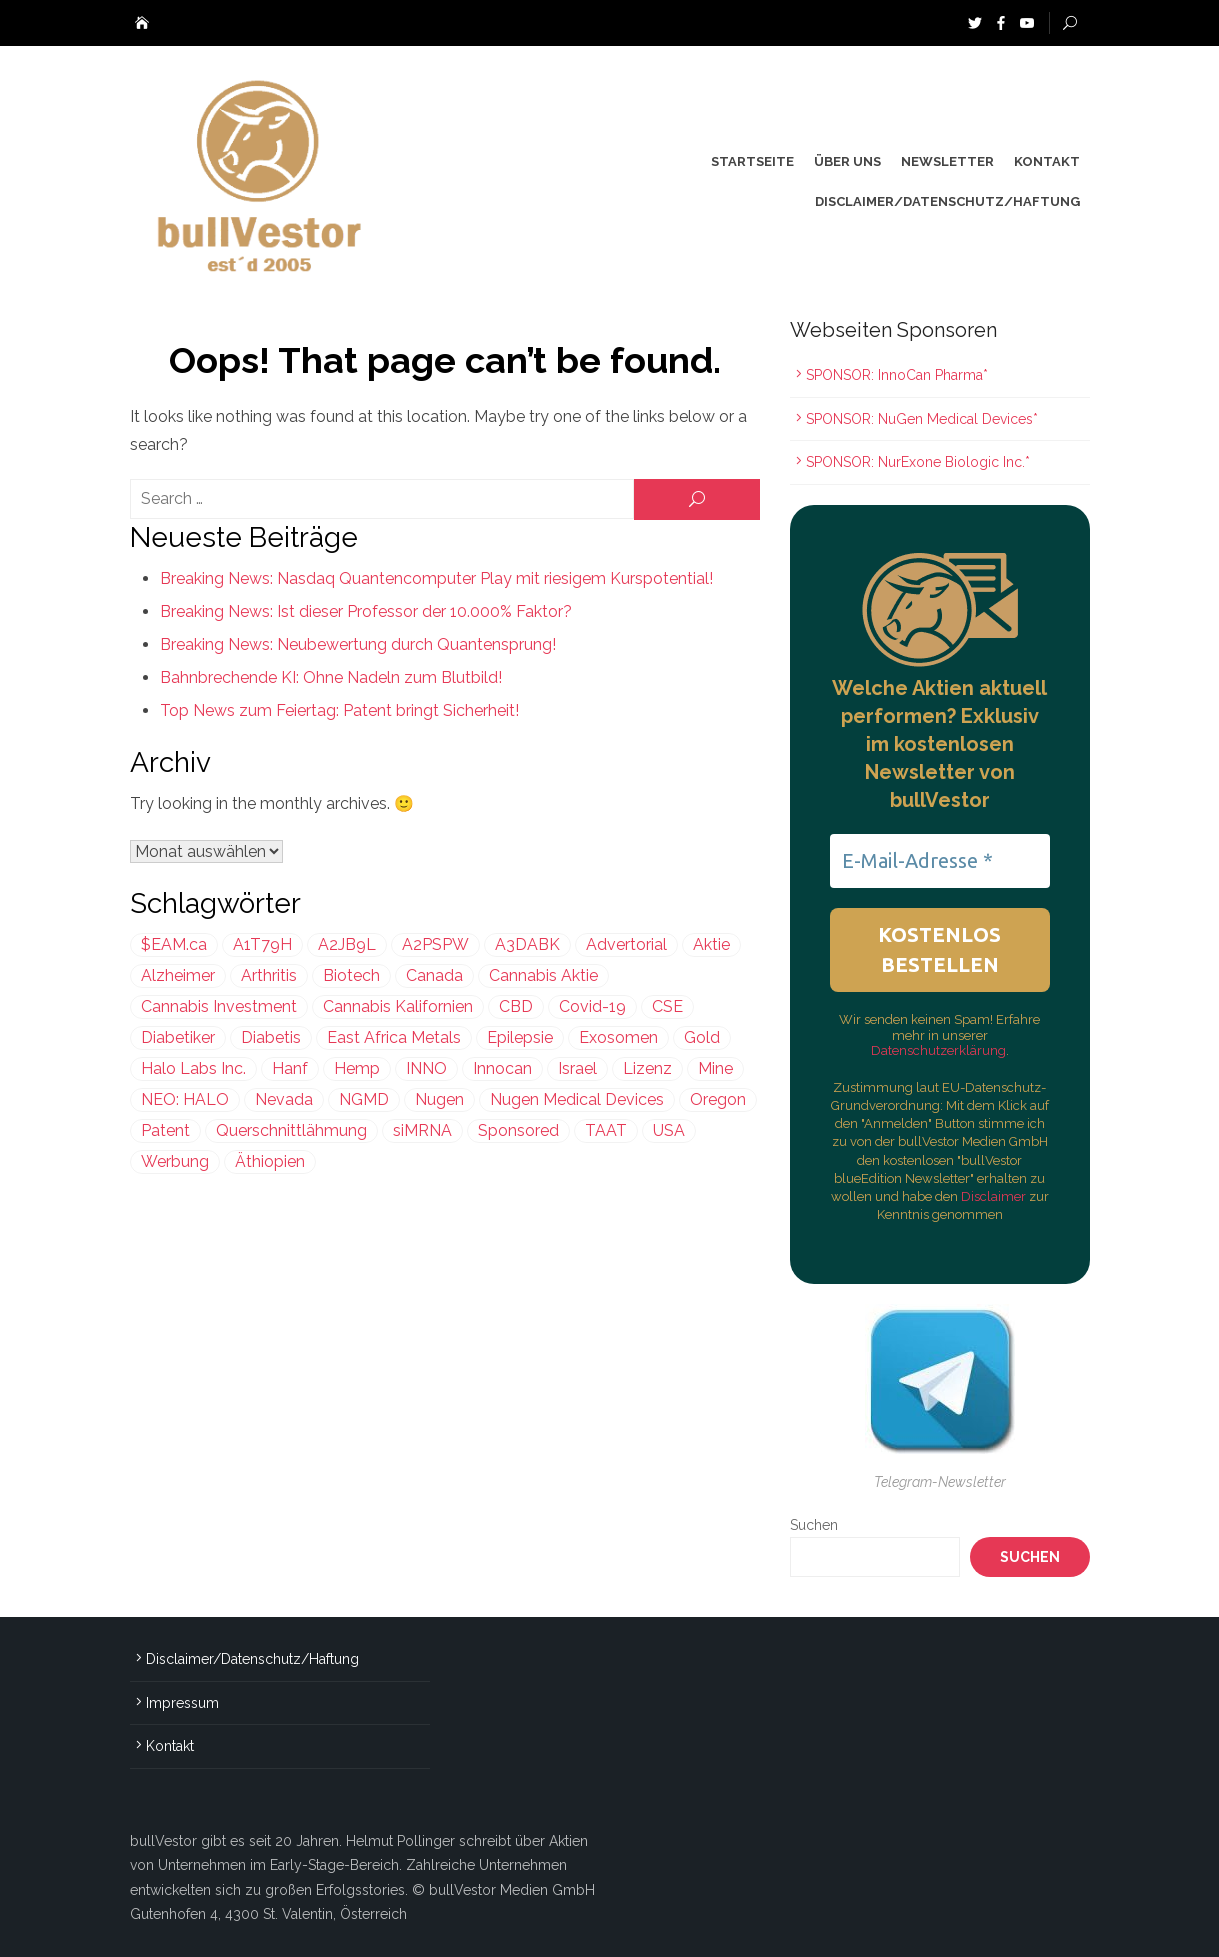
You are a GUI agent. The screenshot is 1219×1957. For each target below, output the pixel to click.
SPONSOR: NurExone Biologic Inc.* (918, 462)
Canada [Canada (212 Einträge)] (434, 975)
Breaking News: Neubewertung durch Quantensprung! (358, 644)
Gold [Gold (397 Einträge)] (702, 1037)
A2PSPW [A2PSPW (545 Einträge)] (435, 944)
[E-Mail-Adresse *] (940, 861)
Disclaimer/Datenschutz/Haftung (947, 201)
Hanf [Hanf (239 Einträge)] (290, 1068)
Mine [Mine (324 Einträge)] (715, 1068)
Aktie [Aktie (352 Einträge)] (711, 944)
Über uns (847, 161)
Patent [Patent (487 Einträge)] (165, 1130)
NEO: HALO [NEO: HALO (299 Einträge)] (185, 1099)
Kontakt (1047, 161)
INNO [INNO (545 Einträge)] (426, 1068)
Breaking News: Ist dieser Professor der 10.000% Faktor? (366, 611)
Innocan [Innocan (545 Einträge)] (502, 1068)
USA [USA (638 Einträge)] (669, 1130)
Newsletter (947, 161)
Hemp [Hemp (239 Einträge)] (357, 1068)
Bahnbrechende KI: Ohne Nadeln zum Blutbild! (331, 677)
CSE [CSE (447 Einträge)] (667, 1006)
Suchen (814, 1525)
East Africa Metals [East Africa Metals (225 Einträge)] (394, 1037)
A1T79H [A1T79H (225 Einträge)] (262, 944)
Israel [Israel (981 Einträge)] (577, 1068)
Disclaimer (995, 1196)
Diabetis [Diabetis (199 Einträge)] (271, 1037)
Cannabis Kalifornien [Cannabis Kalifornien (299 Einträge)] (398, 1006)
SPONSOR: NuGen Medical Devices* (922, 419)
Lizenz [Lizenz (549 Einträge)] (647, 1068)
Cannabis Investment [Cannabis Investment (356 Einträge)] (219, 1006)
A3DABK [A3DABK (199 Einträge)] (527, 944)
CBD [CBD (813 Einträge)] (516, 1006)
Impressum (182, 1703)
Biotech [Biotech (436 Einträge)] (351, 975)
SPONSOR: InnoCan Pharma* (897, 375)
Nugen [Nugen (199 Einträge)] (439, 1099)
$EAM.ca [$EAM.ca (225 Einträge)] (174, 944)
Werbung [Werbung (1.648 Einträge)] (175, 1161)
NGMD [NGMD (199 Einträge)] (364, 1099)
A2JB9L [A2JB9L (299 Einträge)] (347, 944)
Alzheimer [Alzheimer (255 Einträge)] (178, 975)
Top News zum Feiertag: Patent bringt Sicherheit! (339, 710)
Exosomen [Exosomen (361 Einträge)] (618, 1037)
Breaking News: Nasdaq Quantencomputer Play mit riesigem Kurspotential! (436, 578)
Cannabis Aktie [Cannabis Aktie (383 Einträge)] (543, 975)
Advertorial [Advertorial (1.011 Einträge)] (626, 944)
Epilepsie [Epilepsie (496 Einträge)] (520, 1037)
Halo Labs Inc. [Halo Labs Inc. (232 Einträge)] (193, 1068)
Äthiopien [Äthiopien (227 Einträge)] (270, 1161)
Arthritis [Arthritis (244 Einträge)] (269, 975)
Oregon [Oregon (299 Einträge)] (718, 1099)
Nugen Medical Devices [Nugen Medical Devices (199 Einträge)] (577, 1099)
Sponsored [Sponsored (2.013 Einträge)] (518, 1130)
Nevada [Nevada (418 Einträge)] (284, 1099)
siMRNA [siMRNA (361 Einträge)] (422, 1130)
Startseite (752, 161)
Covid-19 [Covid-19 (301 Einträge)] (592, 1006)
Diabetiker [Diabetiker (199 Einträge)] (178, 1037)
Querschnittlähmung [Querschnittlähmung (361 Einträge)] (291, 1130)
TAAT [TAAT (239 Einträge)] (606, 1130)
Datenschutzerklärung (938, 1050)
